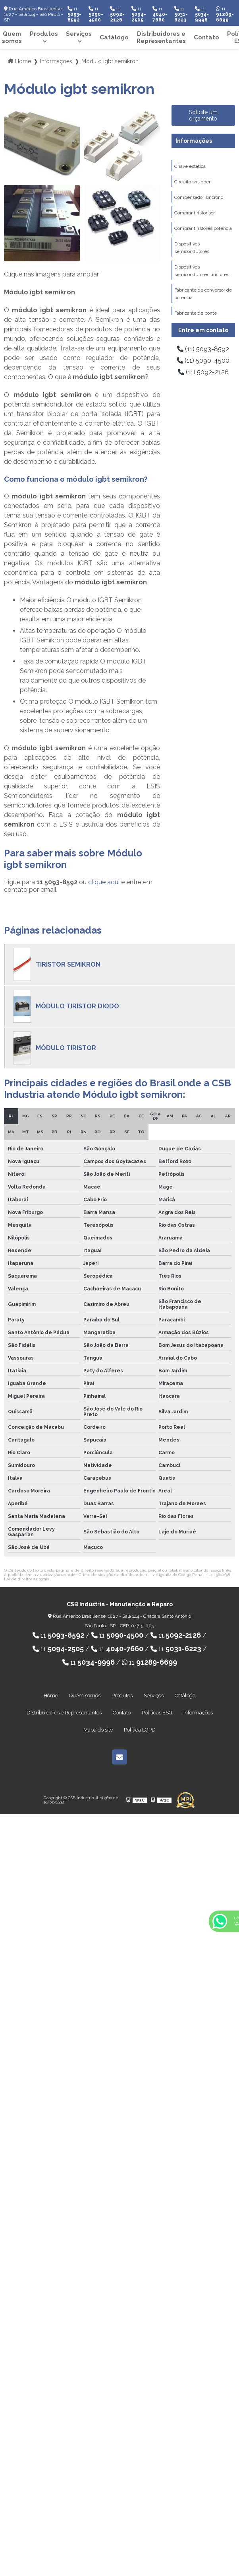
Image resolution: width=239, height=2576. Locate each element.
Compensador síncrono (198, 197)
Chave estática (190, 166)
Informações (193, 141)
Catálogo (114, 37)
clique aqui (104, 882)
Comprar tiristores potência (203, 228)
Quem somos (84, 1696)
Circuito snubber (192, 182)
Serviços (79, 33)
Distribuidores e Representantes (161, 37)
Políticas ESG (157, 1713)
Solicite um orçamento (203, 115)
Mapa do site (98, 1730)
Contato (206, 37)
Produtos (44, 33)
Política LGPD (140, 1730)
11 (74, 14)
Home (51, 1696)
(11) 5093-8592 (203, 349)
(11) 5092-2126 (203, 372)
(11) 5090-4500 (203, 360)
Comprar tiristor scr (194, 213)
